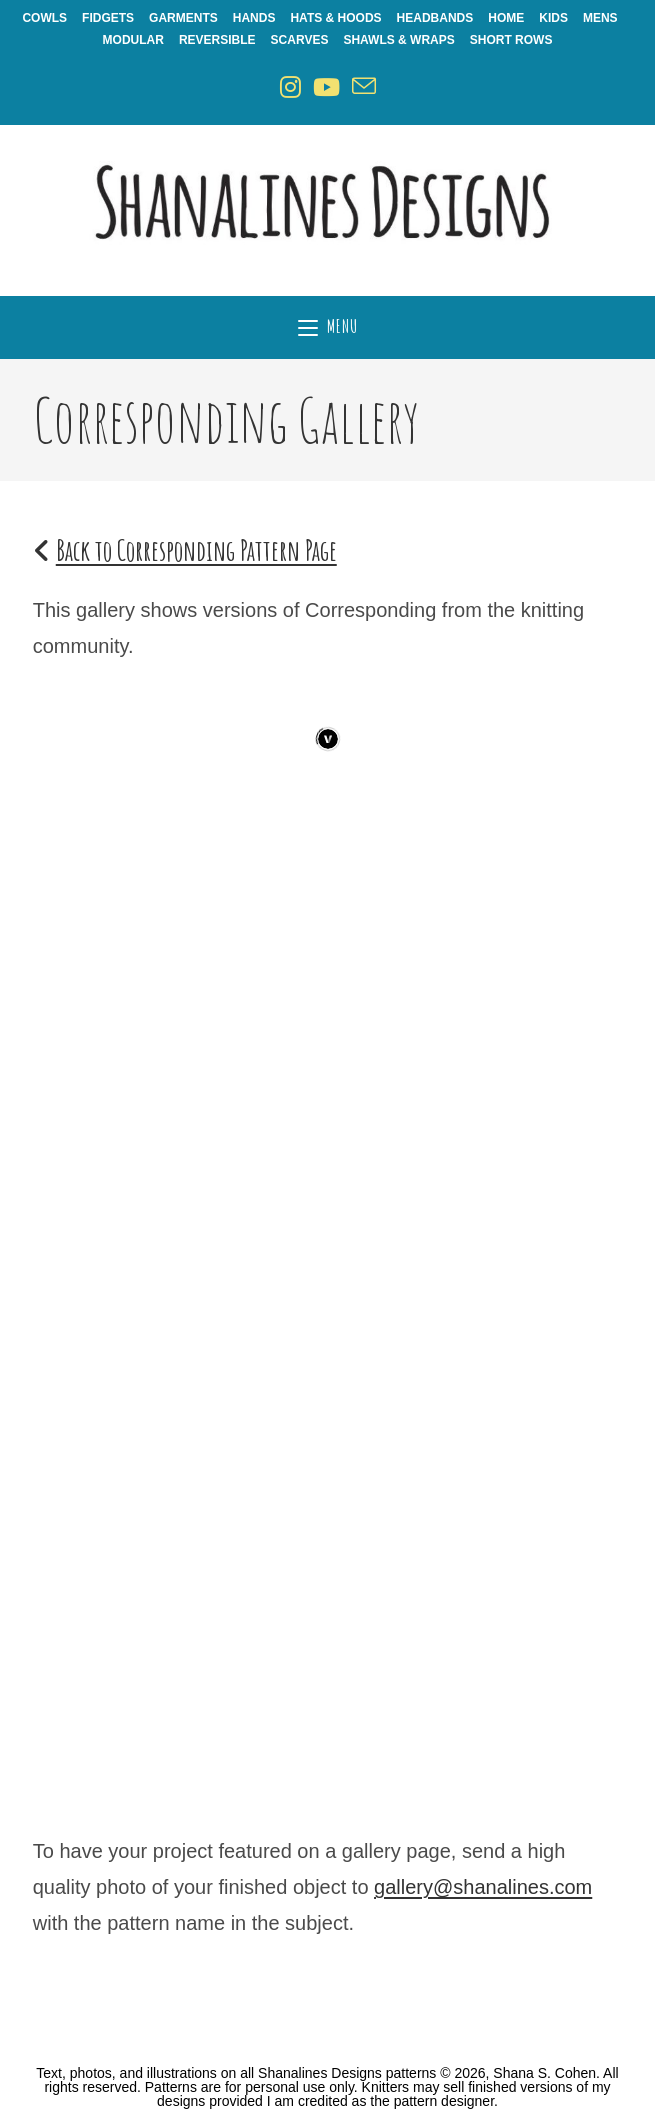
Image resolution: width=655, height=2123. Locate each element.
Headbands (435, 18)
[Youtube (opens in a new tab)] (326, 87)
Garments (183, 18)
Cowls (44, 18)
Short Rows (511, 40)
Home (506, 18)
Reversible (217, 40)
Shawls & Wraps (398, 40)
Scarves (300, 40)
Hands (254, 18)
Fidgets (108, 18)
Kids (553, 18)
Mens (600, 18)
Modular (133, 40)
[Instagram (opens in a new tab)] (290, 87)
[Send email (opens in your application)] (364, 87)
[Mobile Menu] (328, 327)
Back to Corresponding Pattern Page (196, 550)
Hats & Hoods (335, 18)
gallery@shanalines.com (483, 1887)
